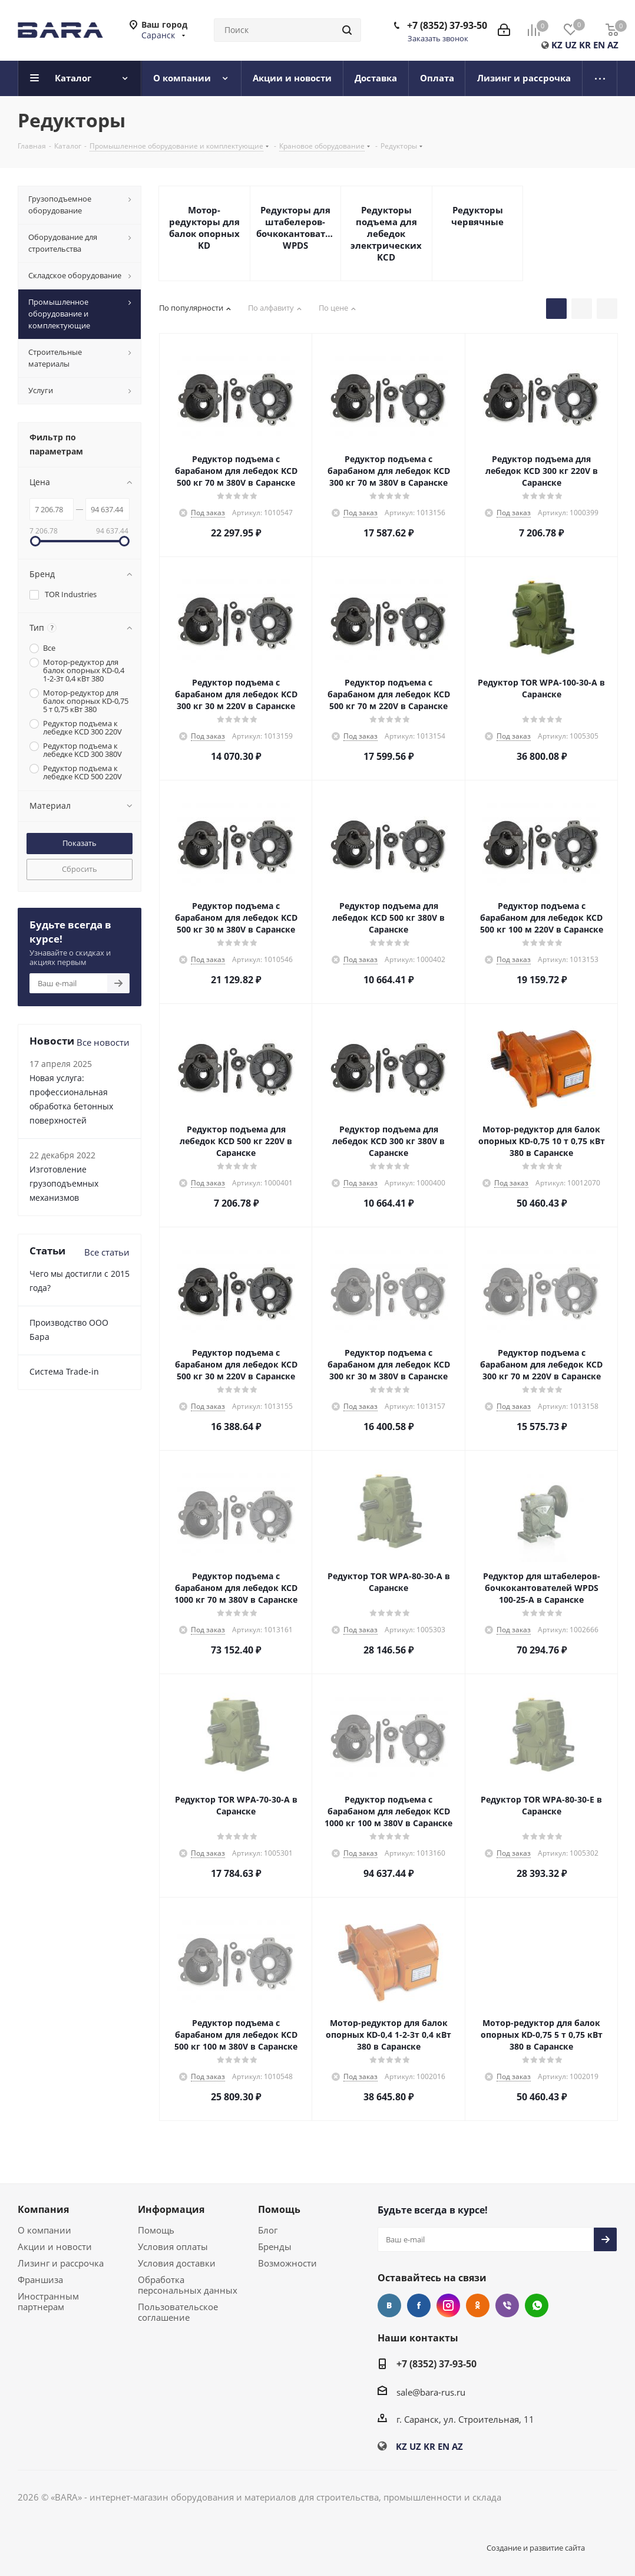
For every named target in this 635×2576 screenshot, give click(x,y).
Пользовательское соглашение (178, 2312)
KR (585, 45)
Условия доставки (177, 2263)
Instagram (448, 2305)
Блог (267, 2230)
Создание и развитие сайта (536, 2547)
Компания (43, 2209)
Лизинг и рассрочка (61, 2263)
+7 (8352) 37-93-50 (447, 25)
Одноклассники (478, 2305)
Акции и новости (55, 2246)
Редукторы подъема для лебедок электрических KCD (386, 233)
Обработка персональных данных (187, 2285)
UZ (571, 45)
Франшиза (40, 2279)
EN (599, 45)
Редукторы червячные (477, 216)
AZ (613, 45)
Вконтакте (389, 2305)
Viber (507, 2305)
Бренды (275, 2246)
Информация (171, 2209)
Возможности (287, 2263)
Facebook (419, 2305)
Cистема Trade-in (64, 1371)
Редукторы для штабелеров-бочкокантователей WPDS (295, 227)
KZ (557, 45)
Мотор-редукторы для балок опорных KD (204, 227)
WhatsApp (536, 2305)
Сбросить (79, 869)
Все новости (103, 1042)
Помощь (156, 2230)
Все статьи (107, 1252)
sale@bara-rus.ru (430, 2392)
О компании (44, 2230)
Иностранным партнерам (48, 2301)
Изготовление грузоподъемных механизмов (63, 1183)
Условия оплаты (173, 2246)
